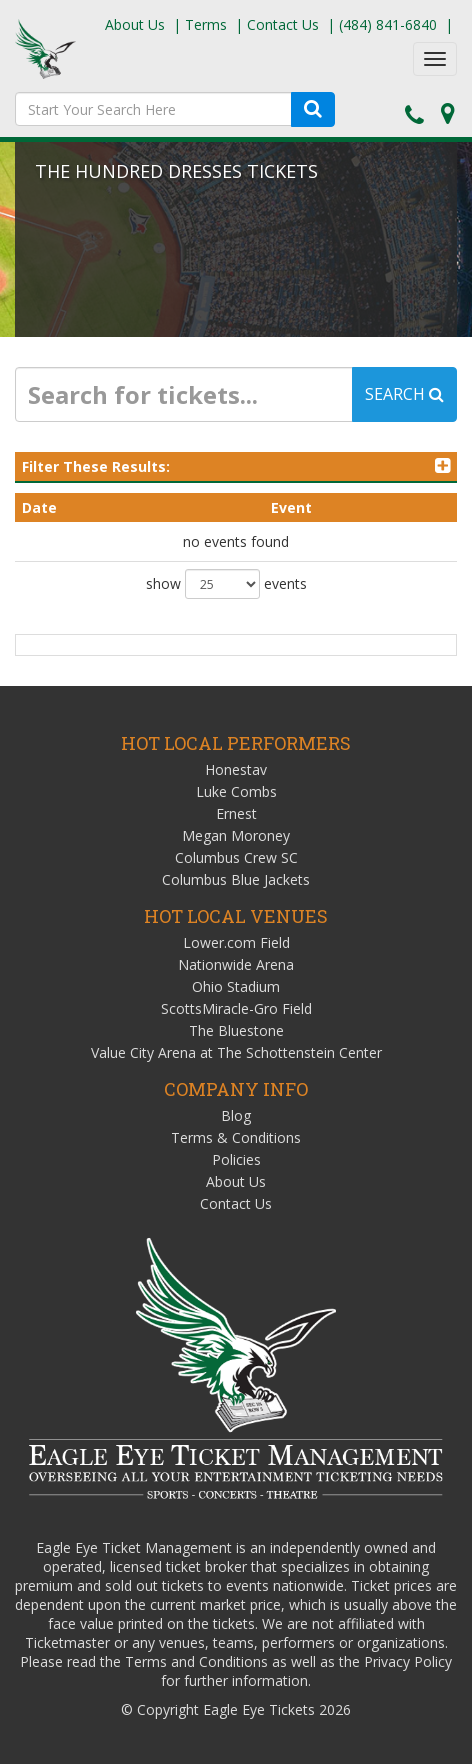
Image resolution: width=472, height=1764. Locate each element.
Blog (236, 1115)
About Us (135, 24)
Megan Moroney (236, 835)
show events (226, 584)
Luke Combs (236, 791)
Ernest (236, 813)
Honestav (236, 769)
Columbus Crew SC (236, 857)
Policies (236, 1159)
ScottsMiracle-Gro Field (236, 1008)
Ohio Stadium (236, 986)
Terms (206, 24)
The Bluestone (236, 1030)
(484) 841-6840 (388, 24)
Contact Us (283, 24)
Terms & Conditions (236, 1137)
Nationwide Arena (236, 964)
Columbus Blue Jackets (236, 879)
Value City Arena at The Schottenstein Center (236, 1052)
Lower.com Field (236, 942)
